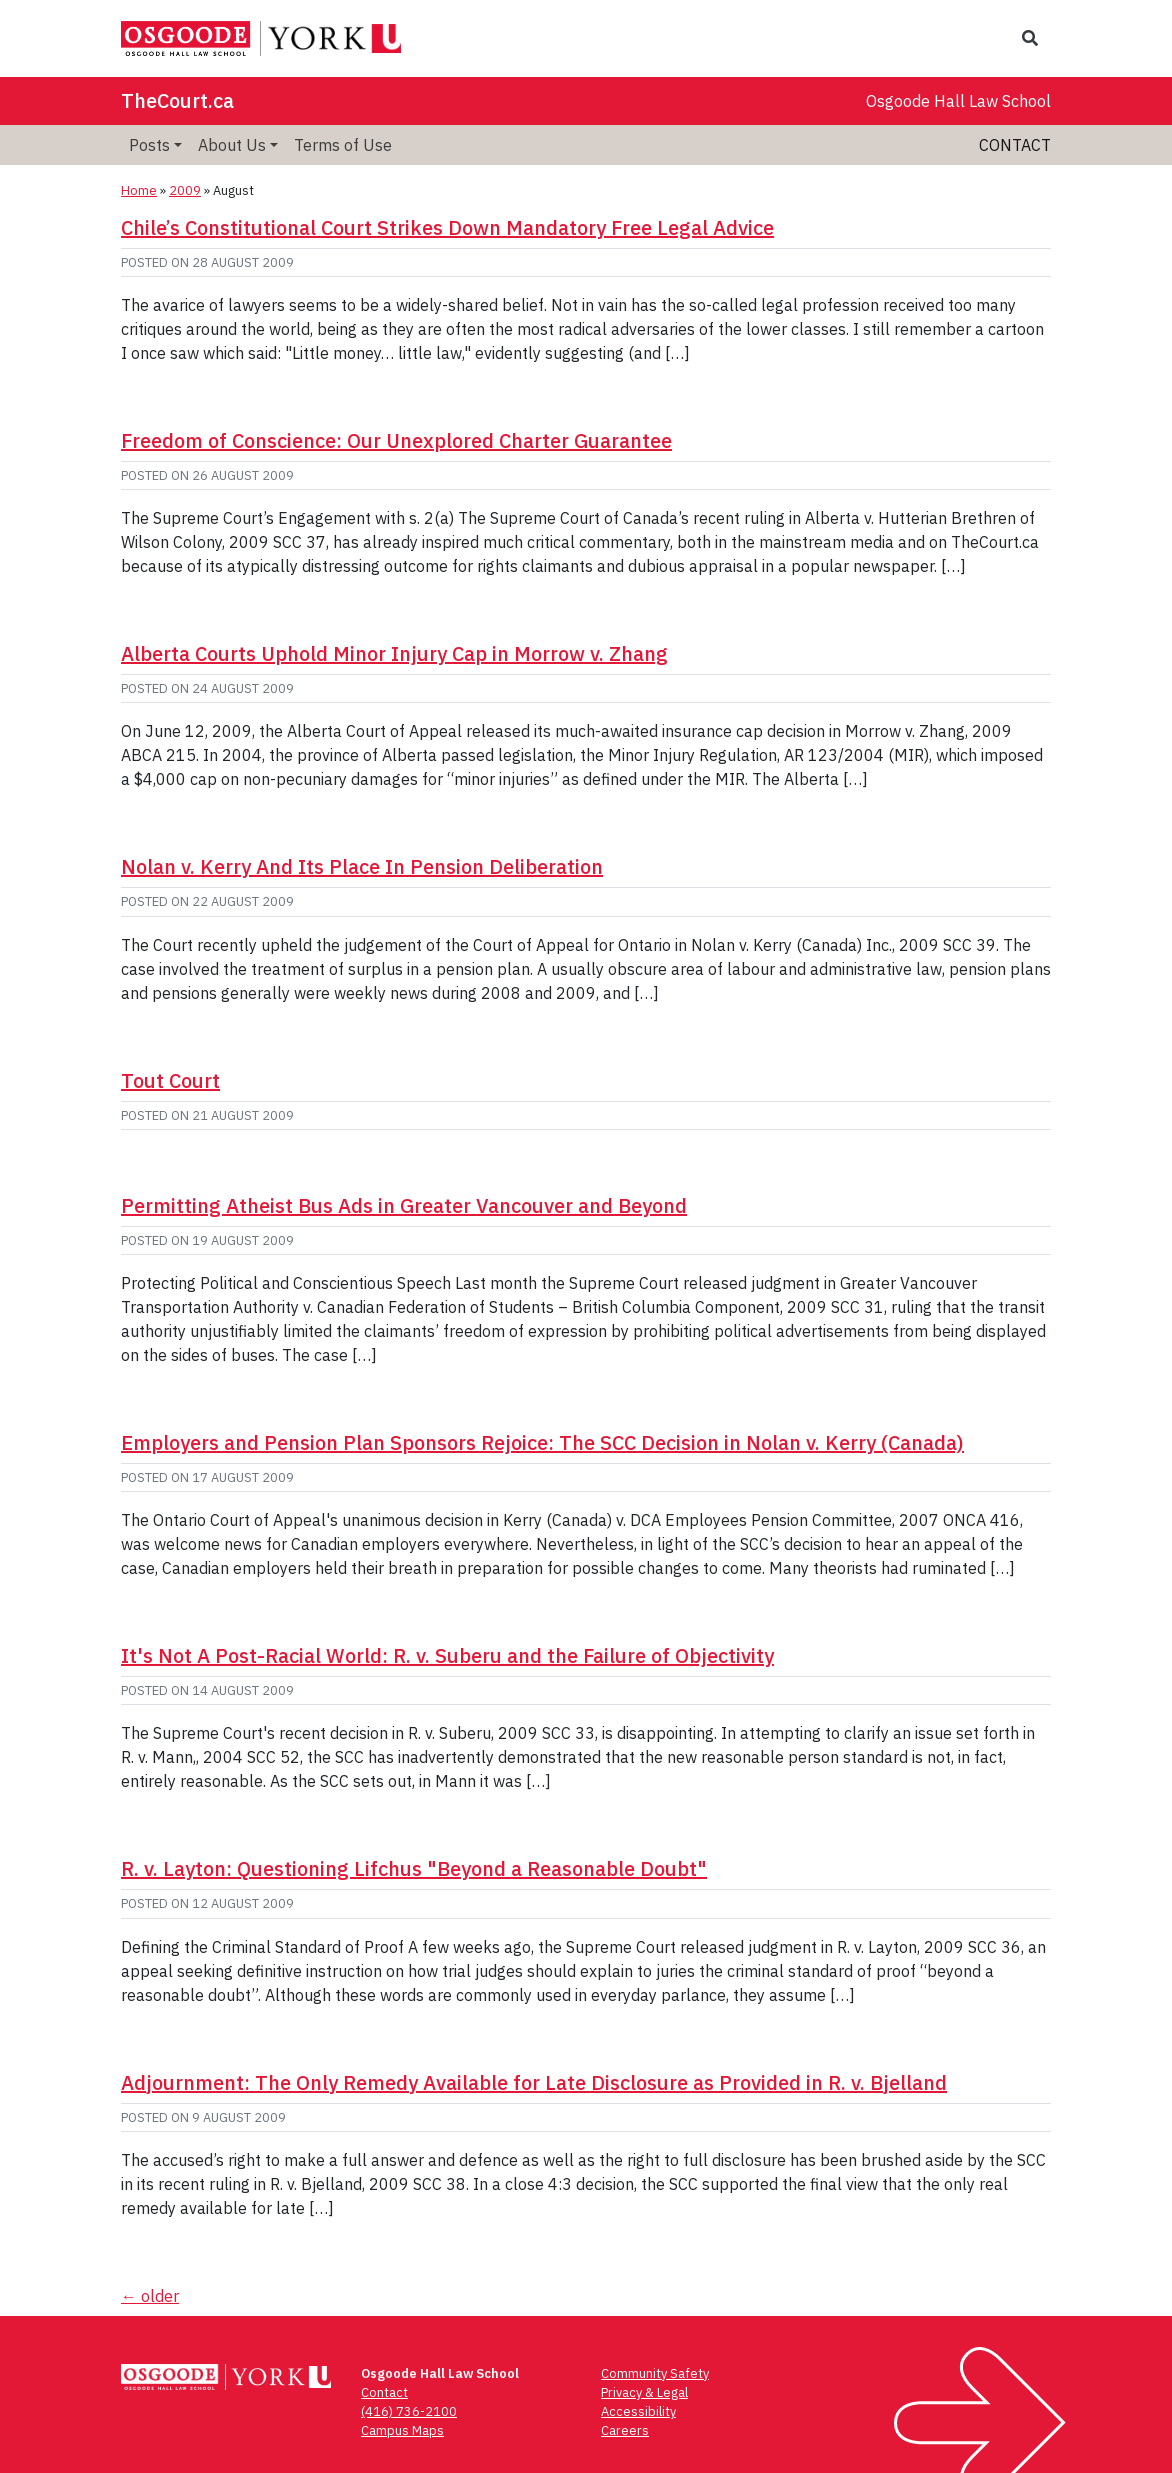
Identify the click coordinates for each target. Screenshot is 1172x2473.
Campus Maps (402, 2430)
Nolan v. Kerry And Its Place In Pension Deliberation (362, 866)
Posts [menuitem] (149, 145)
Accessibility (638, 2411)
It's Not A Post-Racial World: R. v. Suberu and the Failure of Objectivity (447, 1655)
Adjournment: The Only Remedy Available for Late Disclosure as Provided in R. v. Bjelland (534, 2082)
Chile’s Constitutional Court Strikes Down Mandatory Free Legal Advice (447, 227)
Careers (625, 2430)
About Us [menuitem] (232, 145)
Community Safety (655, 2373)
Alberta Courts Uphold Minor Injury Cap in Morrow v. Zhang (394, 653)
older (150, 2296)
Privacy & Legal (644, 2392)
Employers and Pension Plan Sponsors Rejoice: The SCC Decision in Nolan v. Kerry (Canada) (542, 1442)
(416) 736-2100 (409, 2411)
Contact (1015, 145)
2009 (185, 190)
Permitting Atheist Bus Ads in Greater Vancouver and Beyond (404, 1205)
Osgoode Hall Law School (958, 101)
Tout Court (170, 1080)
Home (139, 190)
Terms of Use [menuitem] (343, 145)
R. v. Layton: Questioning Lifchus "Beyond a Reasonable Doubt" (414, 1868)
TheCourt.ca (177, 100)
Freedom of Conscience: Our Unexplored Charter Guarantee (396, 440)
